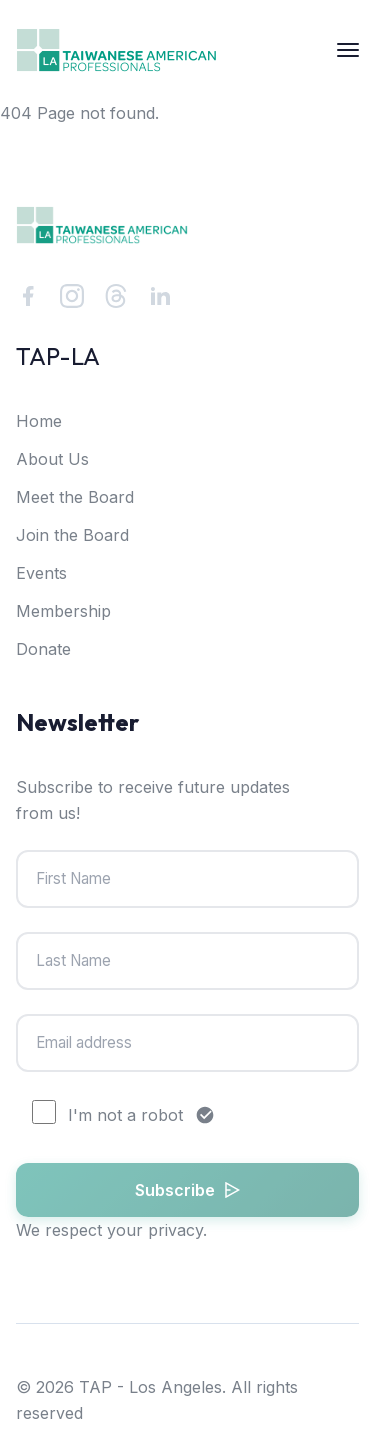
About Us (52, 459)
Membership (63, 611)
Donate (43, 649)
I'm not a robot (123, 1115)
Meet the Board (75, 497)
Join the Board (72, 535)
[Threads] (116, 296)
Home (39, 421)
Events (41, 573)
